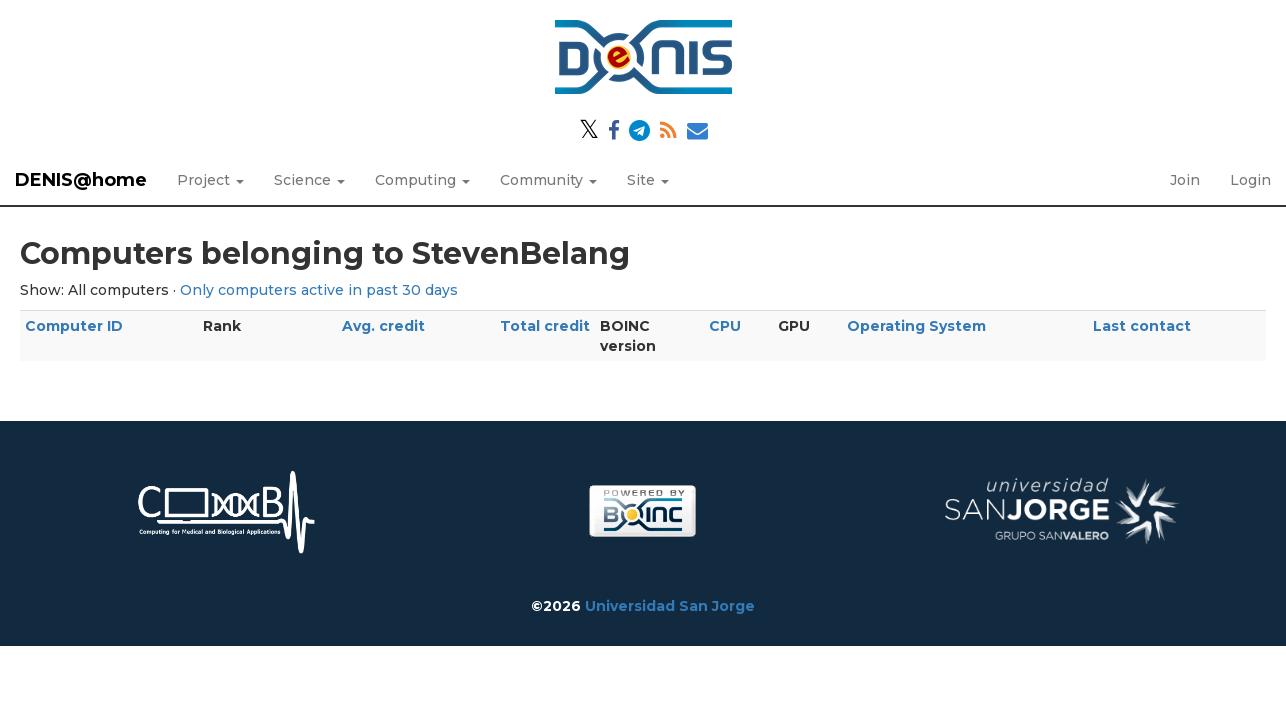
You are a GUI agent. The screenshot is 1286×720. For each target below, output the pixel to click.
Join (1185, 180)
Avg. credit (383, 326)
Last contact (1142, 326)
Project (210, 180)
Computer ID (74, 326)
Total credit (545, 326)
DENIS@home (81, 180)
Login (1250, 180)
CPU (725, 326)
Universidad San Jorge (670, 606)
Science (309, 180)
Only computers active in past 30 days (319, 290)
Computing (422, 180)
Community (548, 180)
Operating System (916, 326)
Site (648, 180)
